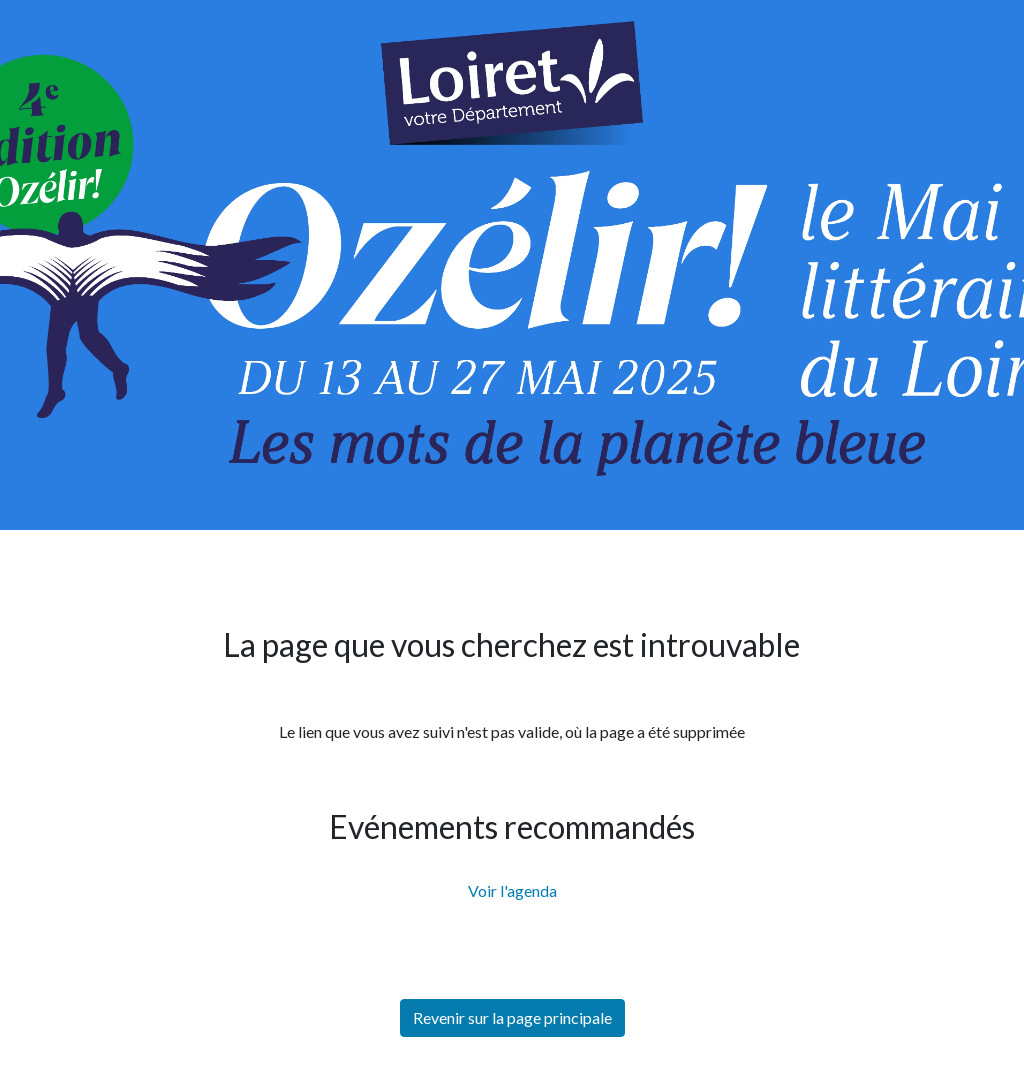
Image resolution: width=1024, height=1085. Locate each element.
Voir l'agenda (512, 890)
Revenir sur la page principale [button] (512, 1017)
